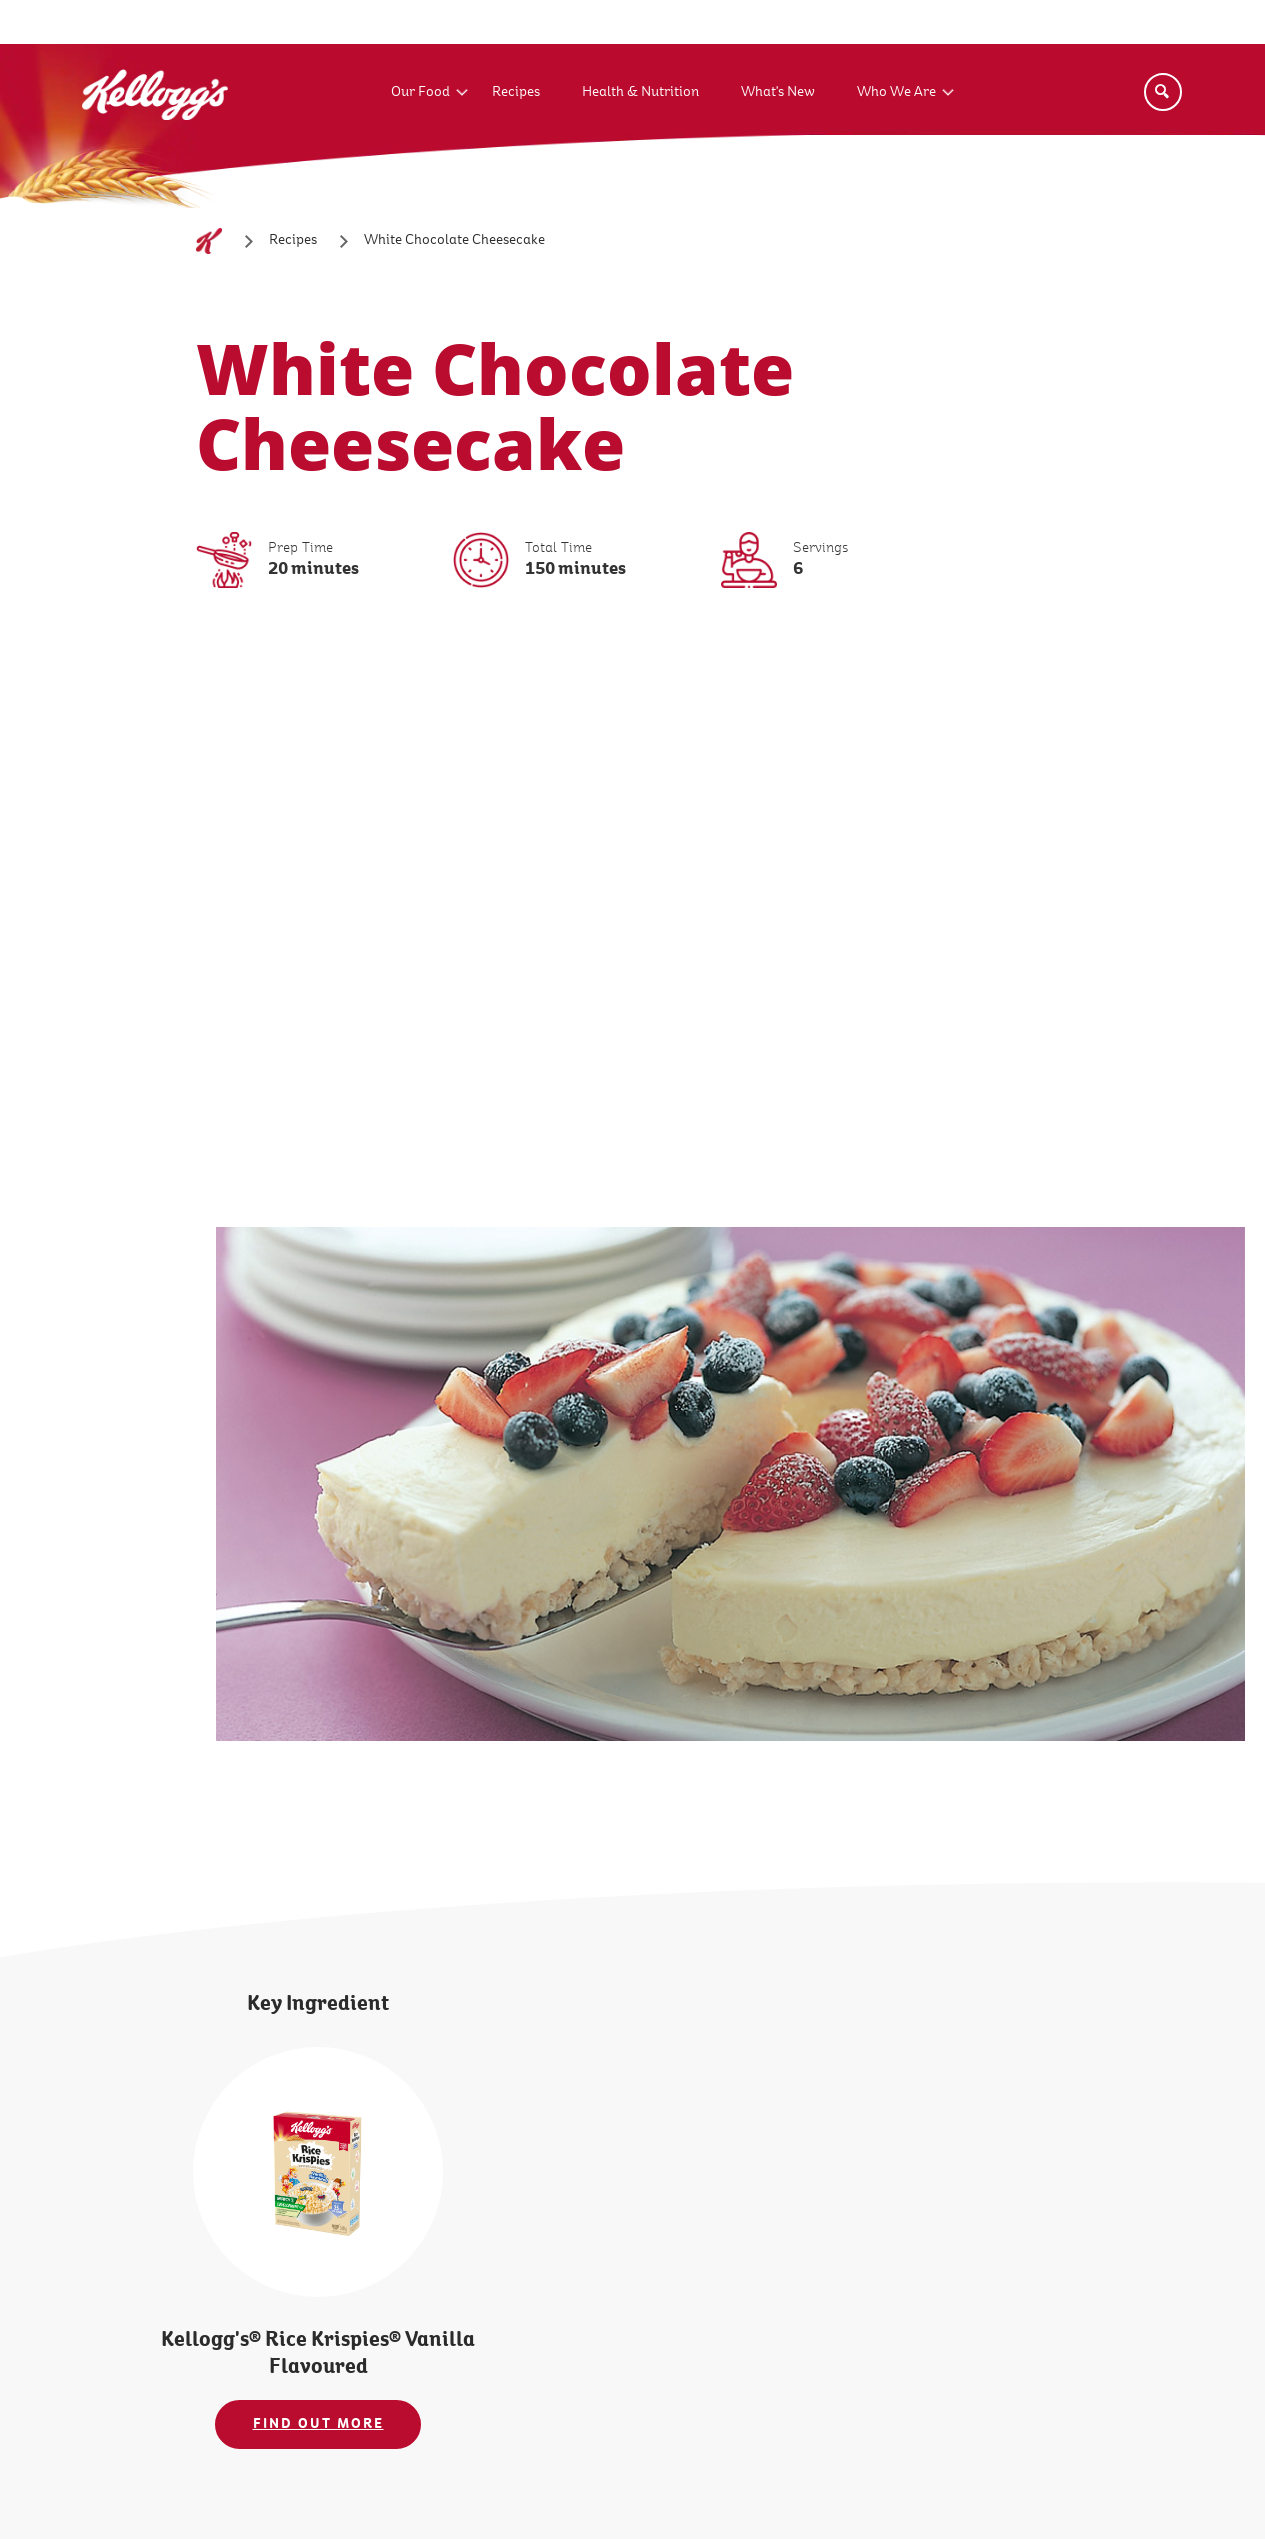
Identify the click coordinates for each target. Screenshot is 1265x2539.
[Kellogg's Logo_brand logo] (154, 138)
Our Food (420, 92)
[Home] (209, 241)
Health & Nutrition (640, 92)
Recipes (516, 92)
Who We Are (896, 92)
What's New (778, 92)
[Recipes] (293, 240)
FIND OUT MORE (318, 2424)
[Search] (1163, 92)
